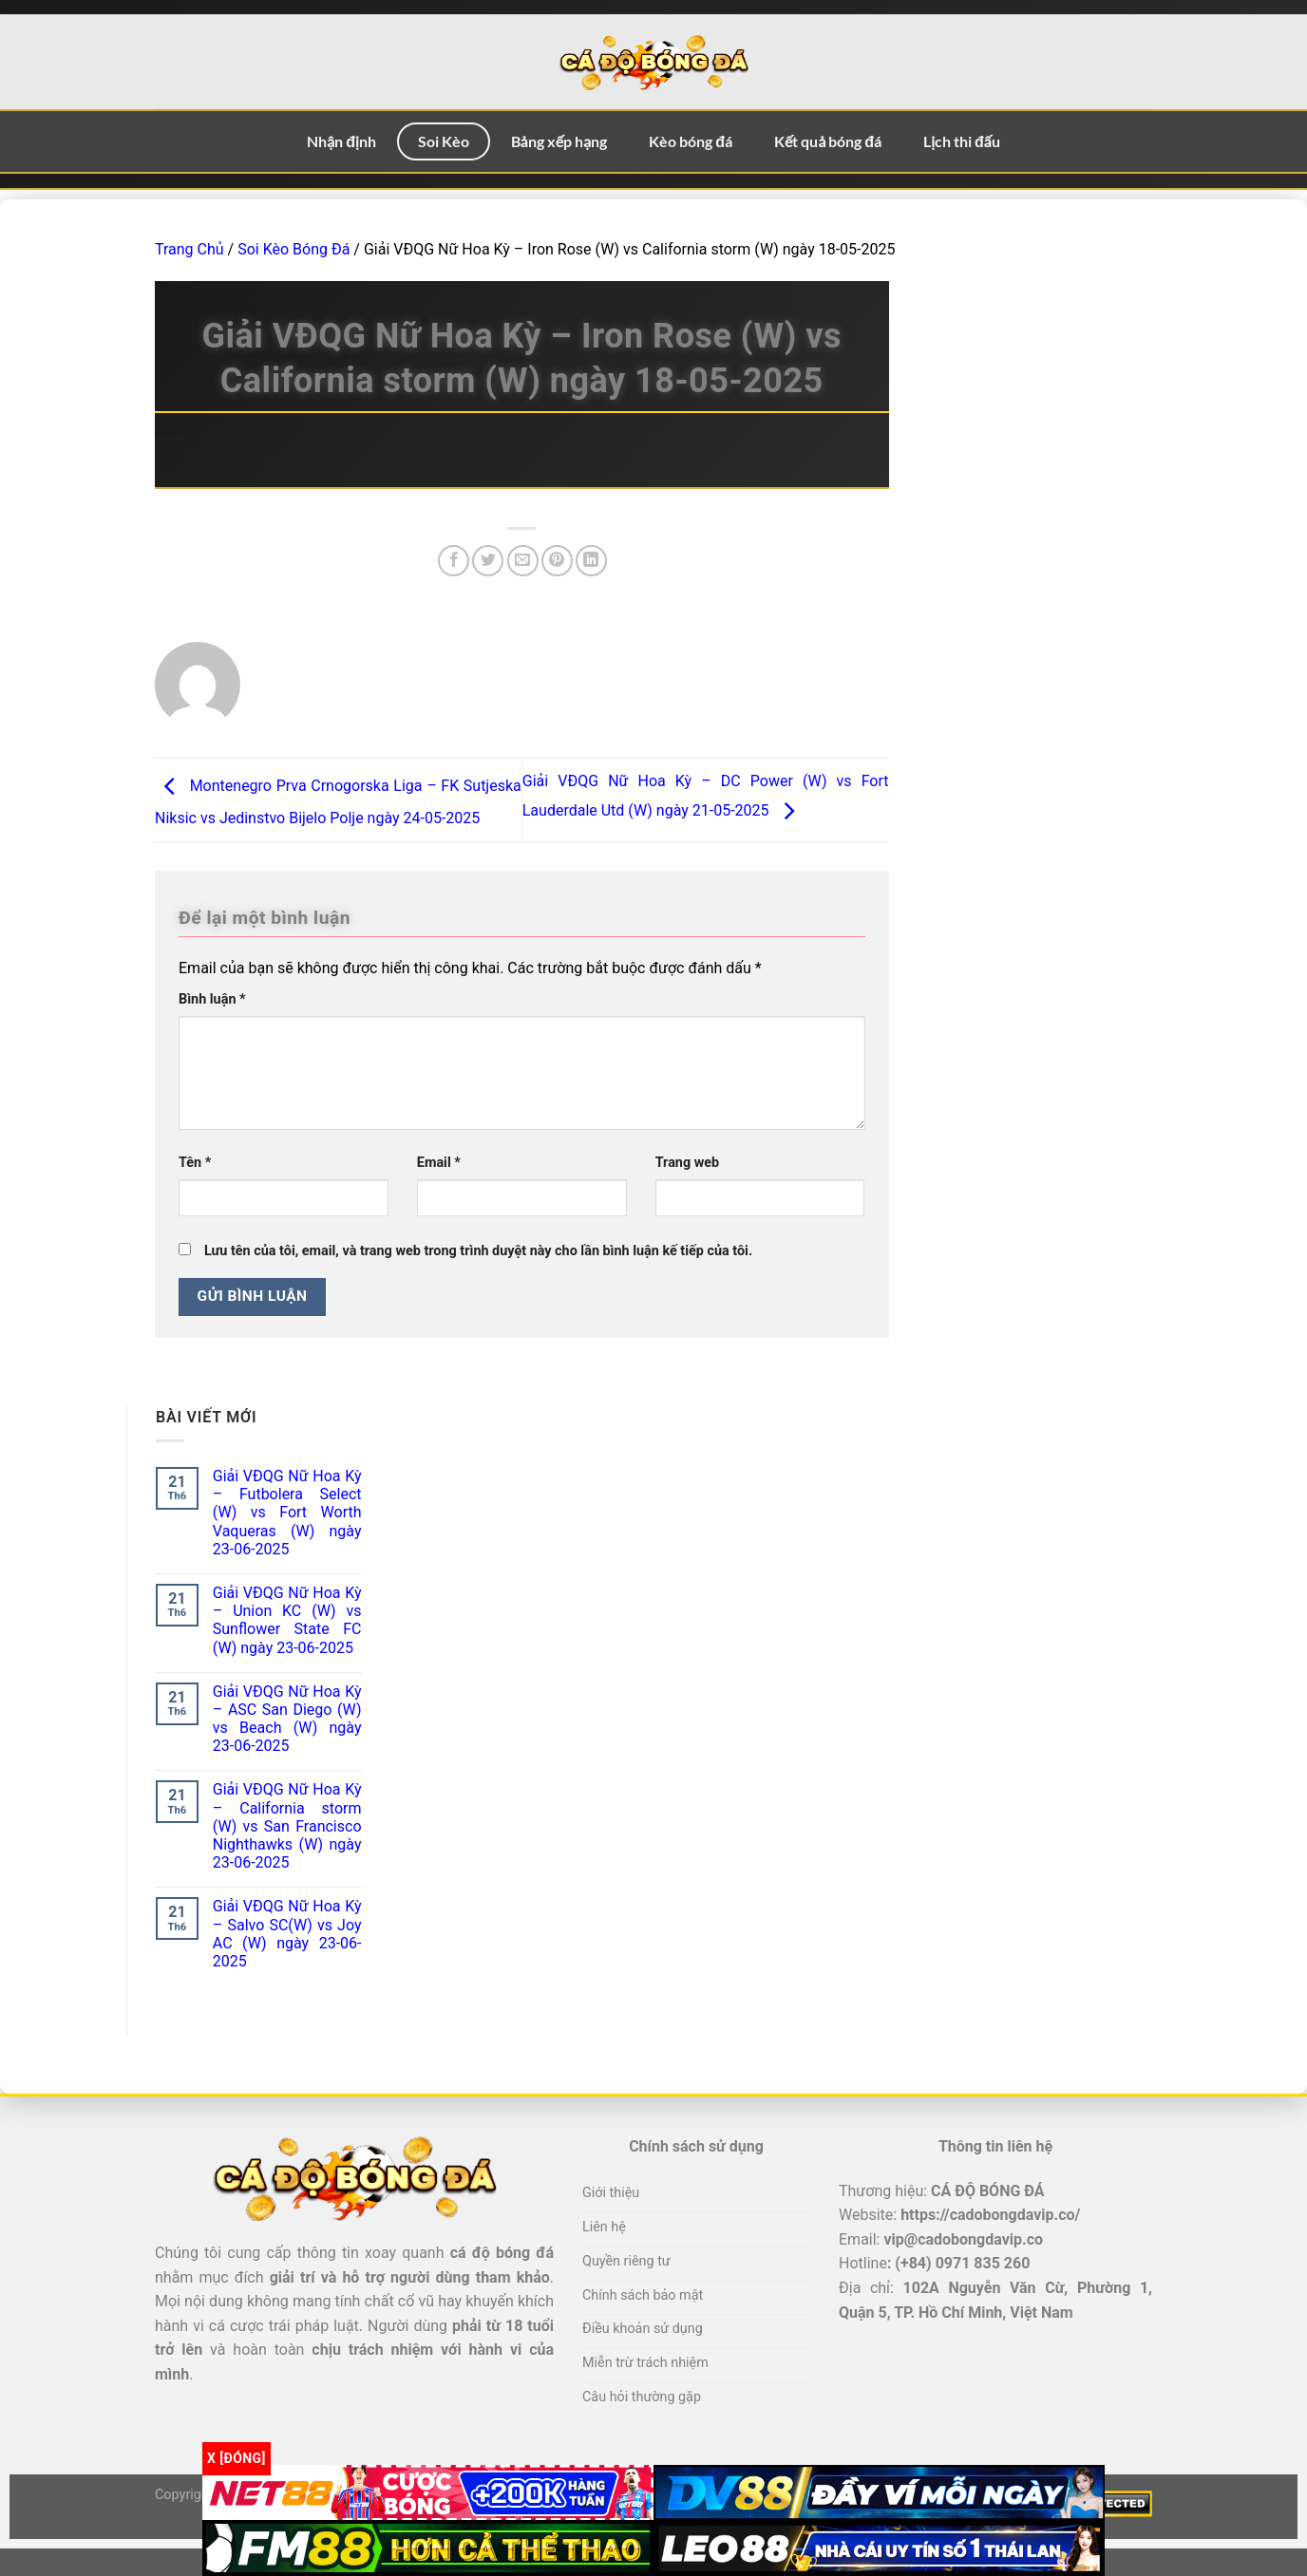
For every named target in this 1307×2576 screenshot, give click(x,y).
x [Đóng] (236, 2458)
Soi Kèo (443, 141)
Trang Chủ (189, 249)
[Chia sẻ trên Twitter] (487, 560)
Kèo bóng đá (690, 141)
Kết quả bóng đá (827, 141)
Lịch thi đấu (961, 141)
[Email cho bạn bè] (523, 560)
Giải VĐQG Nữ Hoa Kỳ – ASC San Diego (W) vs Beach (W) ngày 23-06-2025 (287, 1719)
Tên (195, 1163)
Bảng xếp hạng (559, 141)
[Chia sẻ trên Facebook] (453, 560)
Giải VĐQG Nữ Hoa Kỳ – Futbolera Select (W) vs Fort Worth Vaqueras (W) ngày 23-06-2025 (287, 1512)
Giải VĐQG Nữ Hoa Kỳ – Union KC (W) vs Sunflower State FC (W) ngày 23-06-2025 (287, 1620)
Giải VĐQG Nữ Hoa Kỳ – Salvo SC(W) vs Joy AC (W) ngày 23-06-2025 (287, 1933)
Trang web (687, 1163)
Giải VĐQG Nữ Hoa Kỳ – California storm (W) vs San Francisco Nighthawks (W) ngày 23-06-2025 (287, 1825)
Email (439, 1163)
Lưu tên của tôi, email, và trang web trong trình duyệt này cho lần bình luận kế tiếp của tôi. (478, 1251)
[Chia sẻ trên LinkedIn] (591, 560)
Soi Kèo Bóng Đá (293, 249)
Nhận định (341, 141)
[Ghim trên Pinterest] (557, 560)
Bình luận (212, 999)
